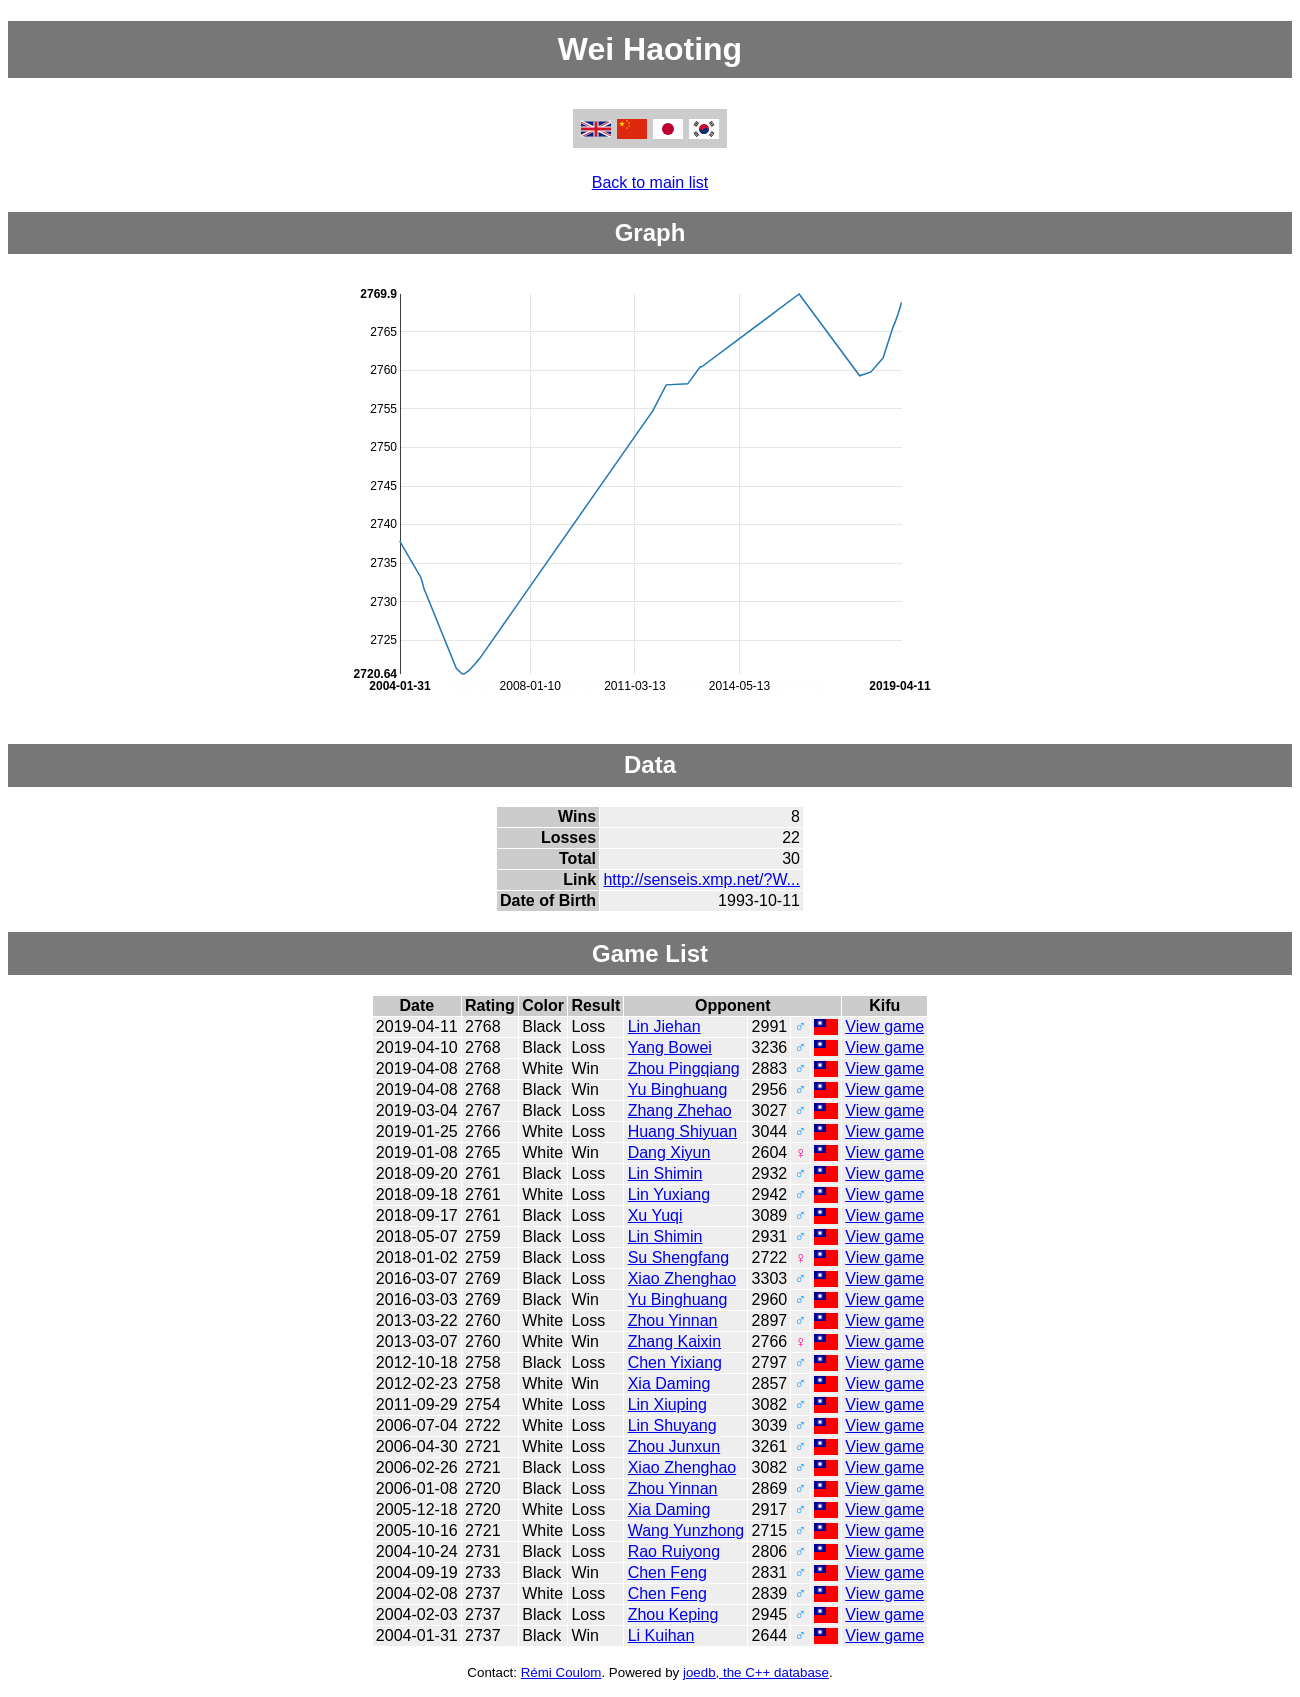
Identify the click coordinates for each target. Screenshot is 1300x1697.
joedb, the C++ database (756, 1672)
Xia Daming (669, 1383)
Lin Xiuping (667, 1404)
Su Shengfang (678, 1257)
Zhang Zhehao (680, 1110)
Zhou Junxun (674, 1446)
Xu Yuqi (655, 1215)
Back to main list (650, 182)
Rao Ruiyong (674, 1551)
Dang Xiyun (669, 1152)
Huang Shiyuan (682, 1131)
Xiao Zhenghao (682, 1278)
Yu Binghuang (678, 1089)
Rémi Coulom (561, 1672)
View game (884, 1026)
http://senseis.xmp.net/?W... (701, 879)
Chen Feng (667, 1572)
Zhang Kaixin (674, 1341)
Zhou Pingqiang (684, 1068)
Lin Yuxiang (669, 1194)
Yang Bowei (670, 1047)
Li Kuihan (661, 1635)
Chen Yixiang (675, 1362)
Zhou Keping (673, 1614)
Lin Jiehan (664, 1026)
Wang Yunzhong (686, 1530)
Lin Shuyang (672, 1425)
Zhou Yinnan (673, 1320)
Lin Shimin (665, 1173)
